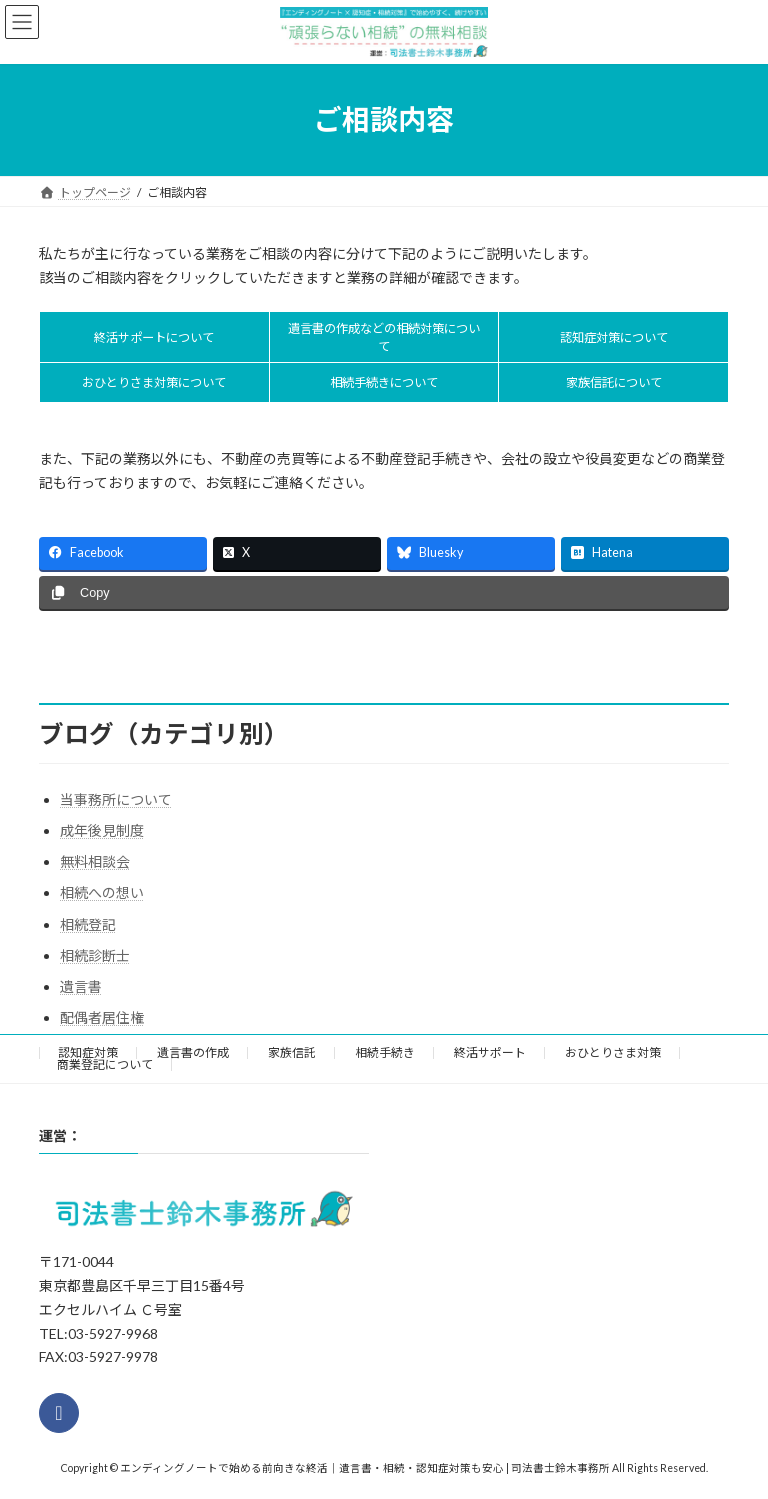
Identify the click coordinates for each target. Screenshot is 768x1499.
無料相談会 (95, 861)
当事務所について (116, 799)
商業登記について (105, 1064)
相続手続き (385, 1052)
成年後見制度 (102, 830)
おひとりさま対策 (613, 1052)
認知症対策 (88, 1052)
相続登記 (88, 924)
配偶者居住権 (102, 1017)
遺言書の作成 (193, 1052)
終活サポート (490, 1052)
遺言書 (81, 986)
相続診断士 (95, 955)
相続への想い (102, 892)
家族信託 (292, 1052)
